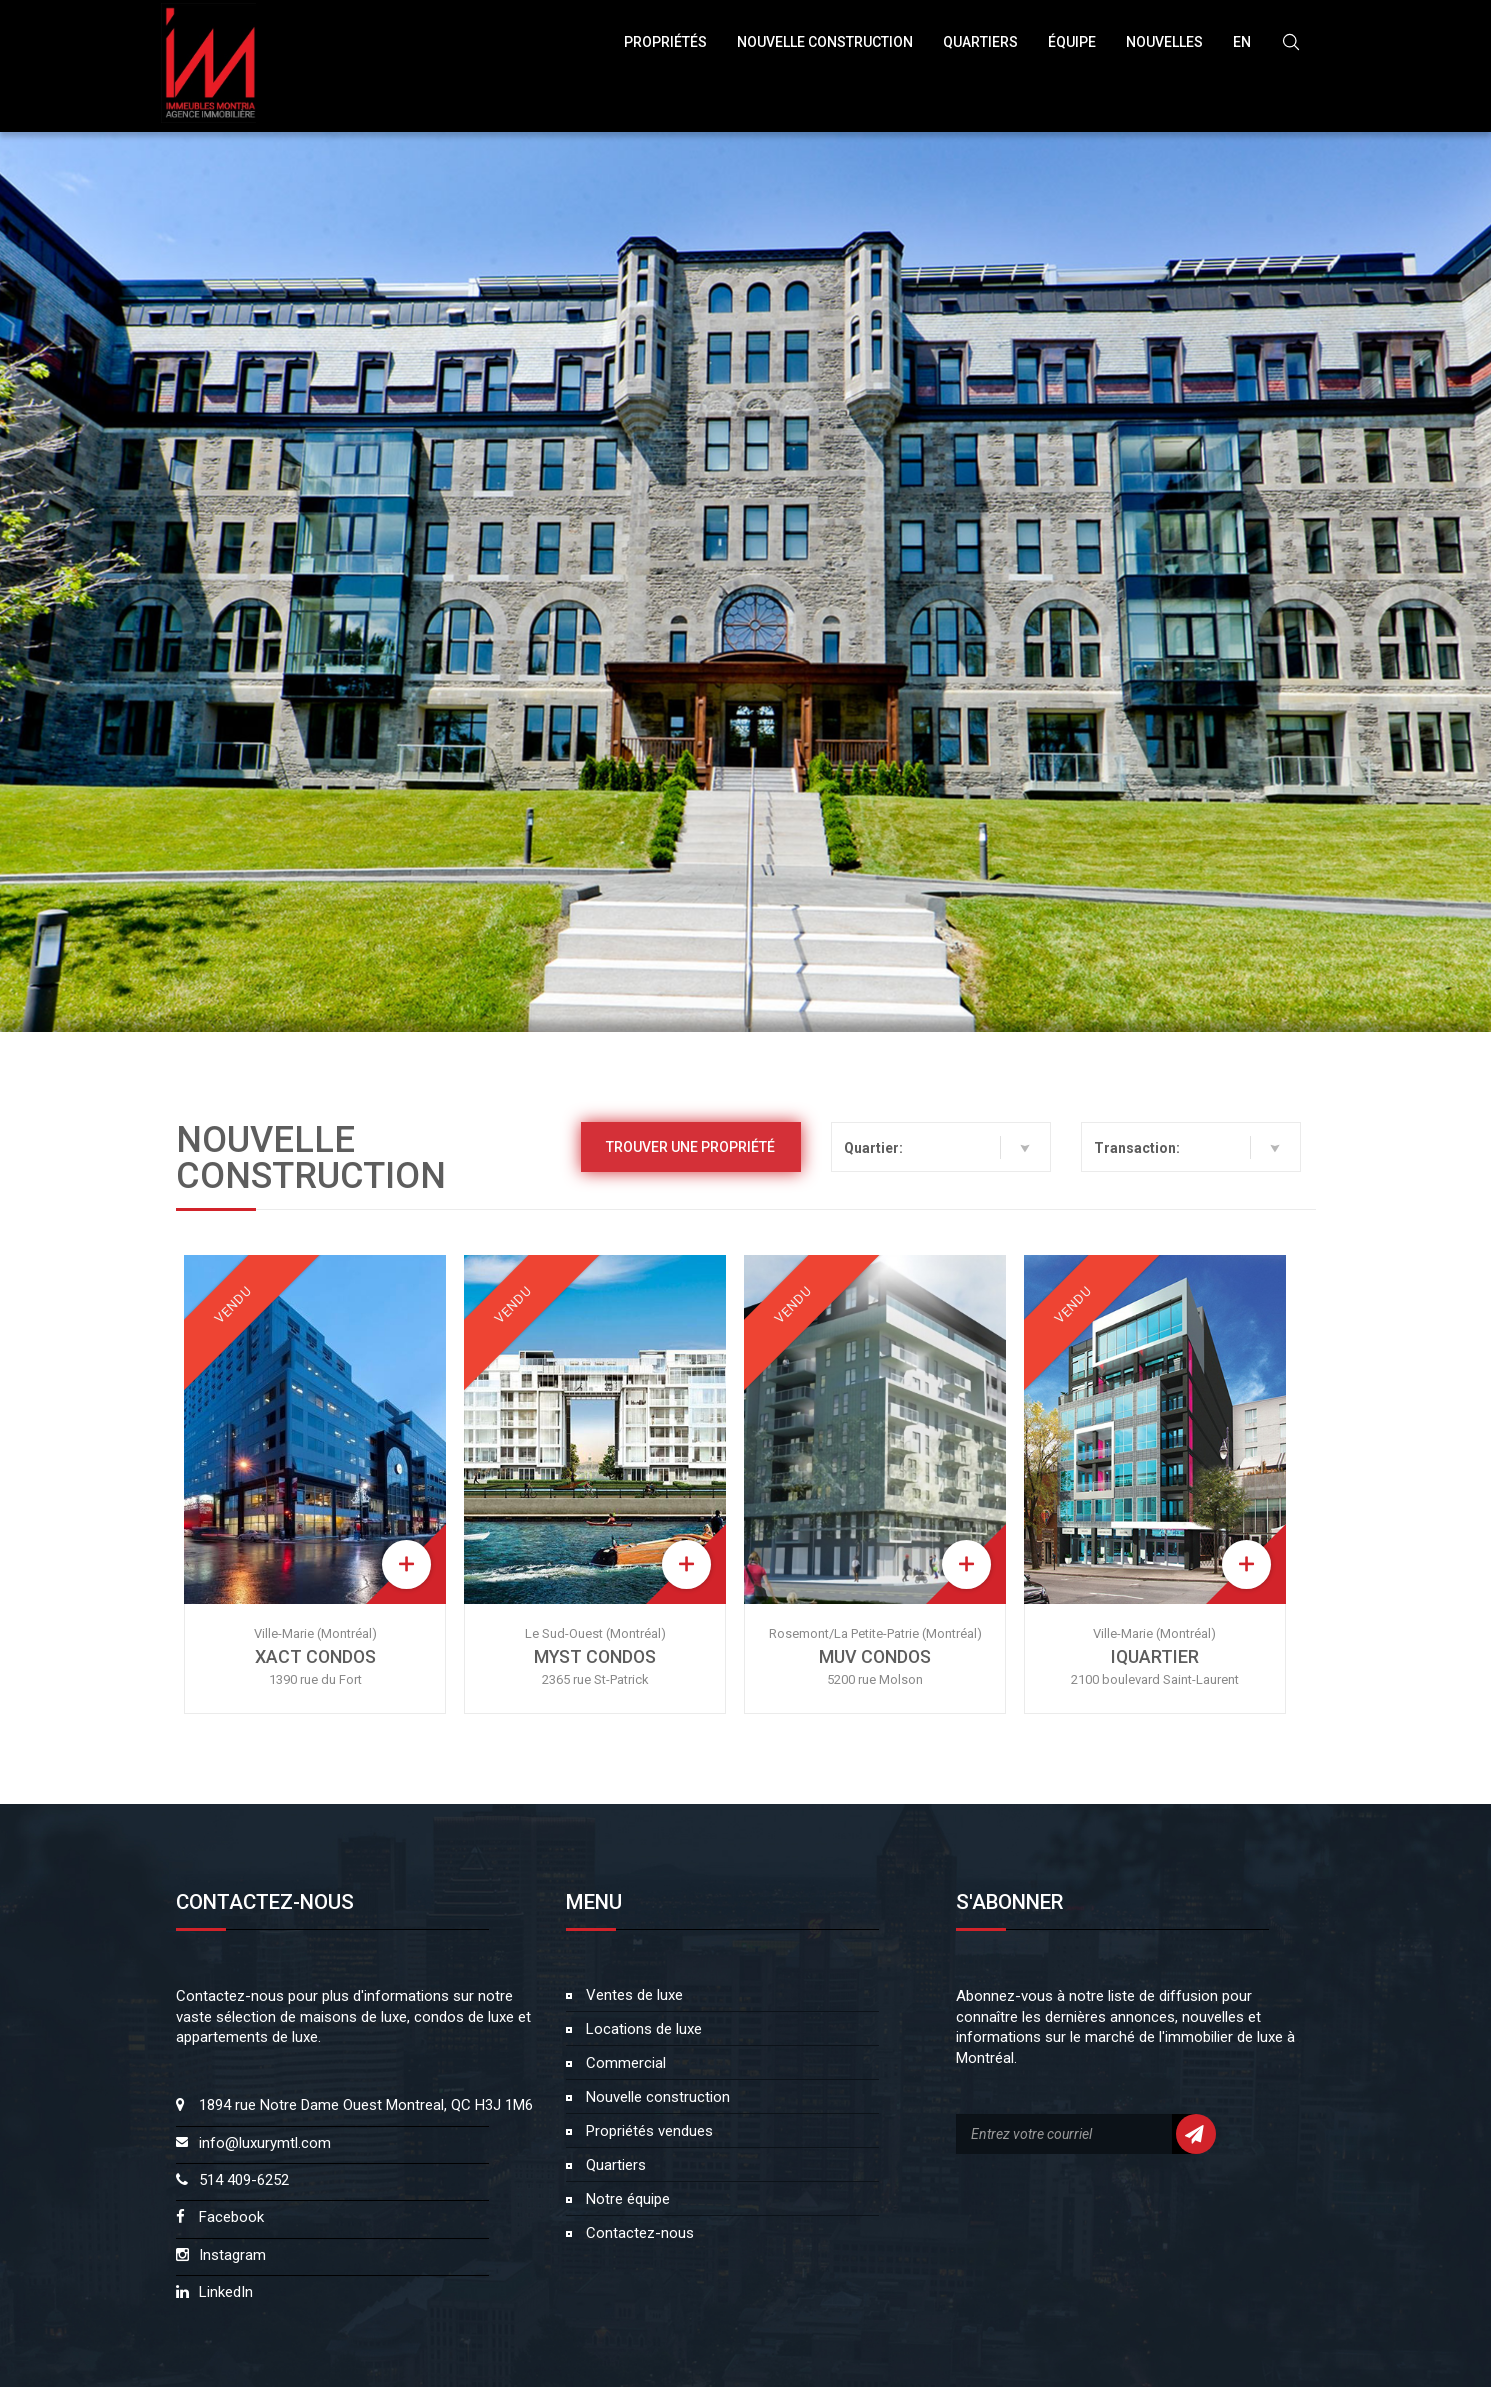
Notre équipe (626, 2199)
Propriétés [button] (665, 42)
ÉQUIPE (1072, 42)
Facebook (231, 2217)
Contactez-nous (638, 2233)
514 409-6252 (244, 2180)
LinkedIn (226, 2292)
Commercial (624, 2063)
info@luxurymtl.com (265, 2143)
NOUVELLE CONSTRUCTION (825, 42)
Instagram (232, 2255)
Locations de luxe (642, 2029)
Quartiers (980, 42)
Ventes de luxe (632, 1995)
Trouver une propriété (690, 1147)
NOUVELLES (1164, 42)
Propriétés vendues (647, 2131)
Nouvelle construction (656, 2097)
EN (1242, 42)
